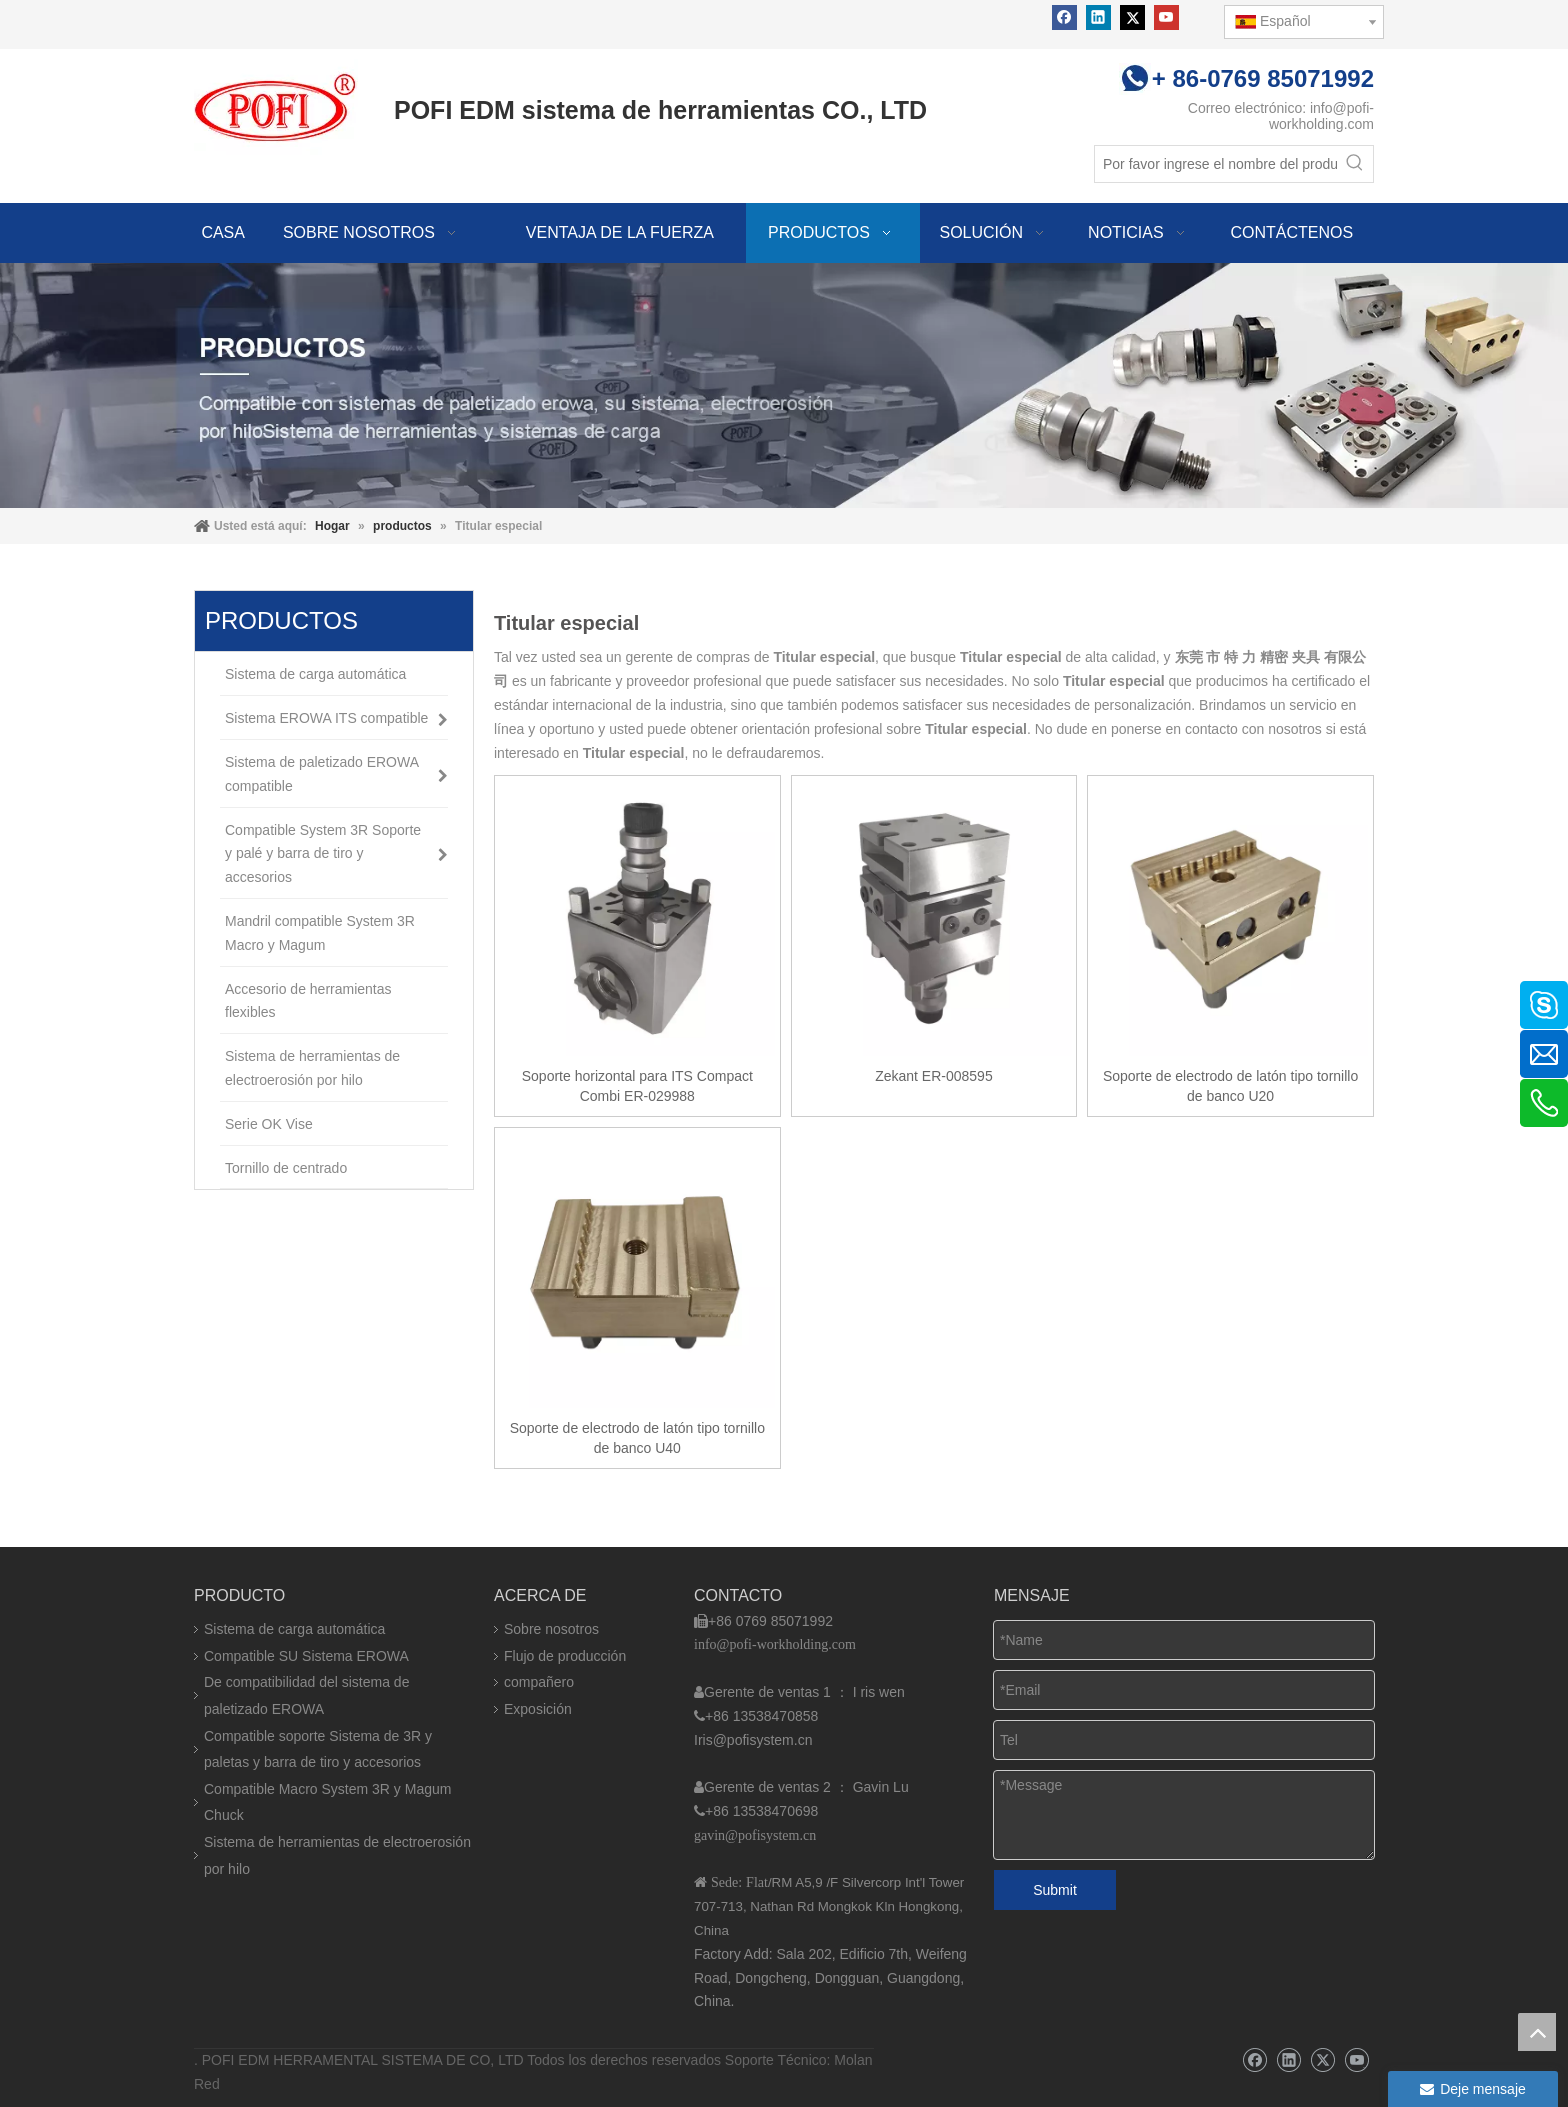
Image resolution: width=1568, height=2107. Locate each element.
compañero (539, 1682)
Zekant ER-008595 (934, 1076)
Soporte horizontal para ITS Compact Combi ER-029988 (637, 1086)
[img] (784, 385)
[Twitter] (1132, 17)
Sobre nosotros (551, 1629)
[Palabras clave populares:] (1355, 164)
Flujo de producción (565, 1656)
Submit (1055, 1890)
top (1537, 2032)
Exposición (538, 1709)
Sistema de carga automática (294, 1629)
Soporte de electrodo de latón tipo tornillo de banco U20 (1230, 1086)
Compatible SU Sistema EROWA (306, 1656)
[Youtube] (1166, 17)
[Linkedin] (1098, 17)
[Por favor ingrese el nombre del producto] (1216, 164)
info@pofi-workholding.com (1321, 116)
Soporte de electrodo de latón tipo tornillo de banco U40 (637, 1438)
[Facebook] (1064, 17)
